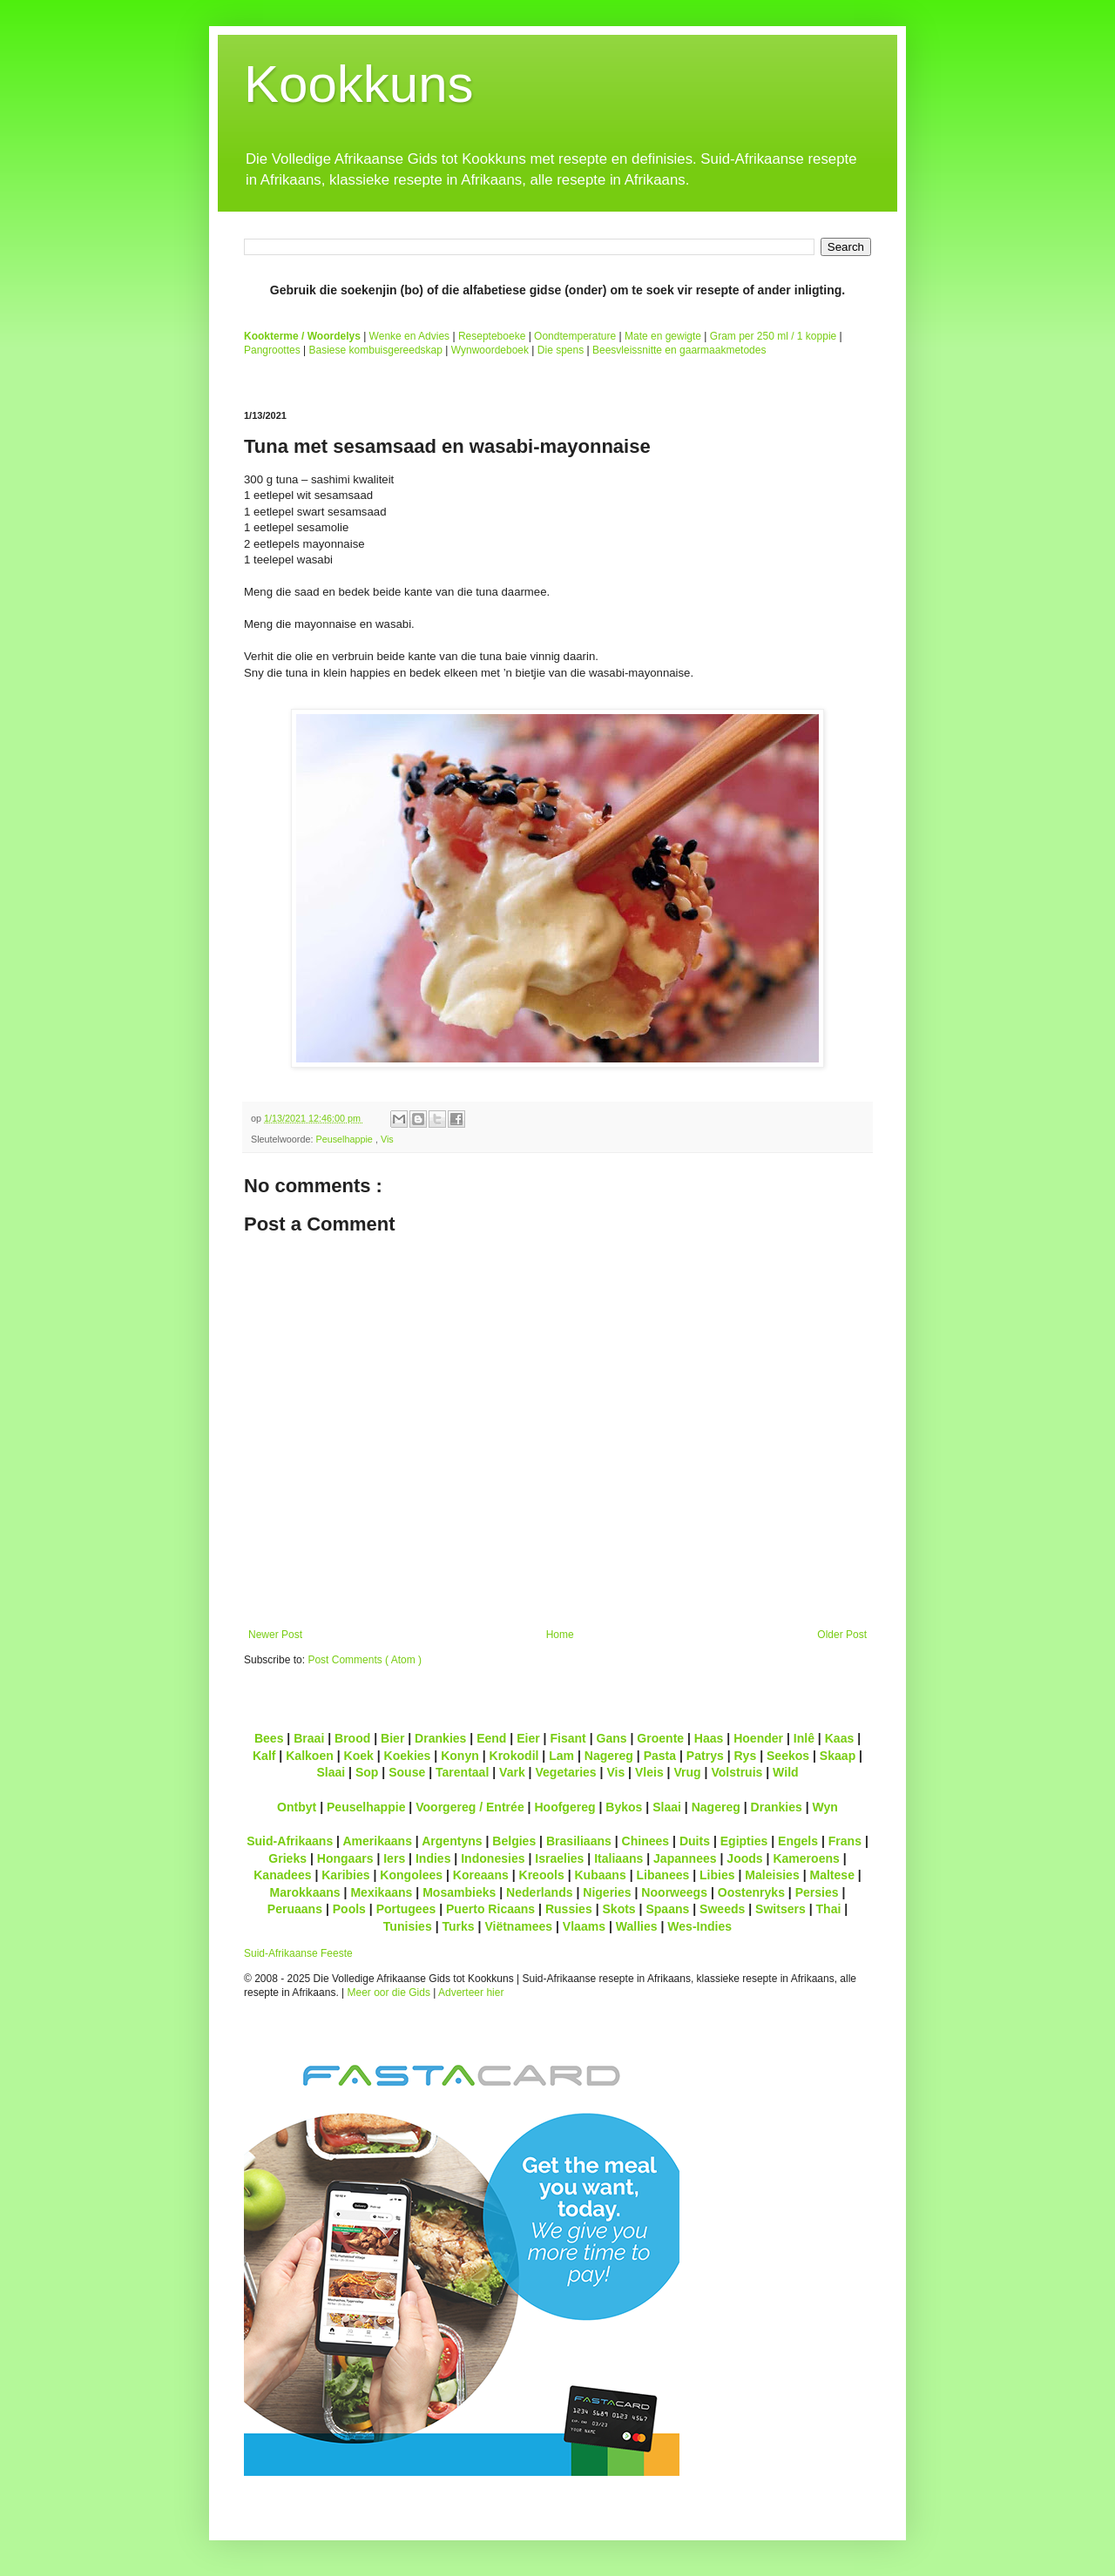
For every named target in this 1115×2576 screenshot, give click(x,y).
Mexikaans (381, 1892)
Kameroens (806, 1858)
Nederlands (539, 1892)
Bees (269, 1738)
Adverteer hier (470, 1992)
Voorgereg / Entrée (470, 1807)
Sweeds (722, 1909)
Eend (491, 1738)
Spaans (667, 1909)
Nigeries (607, 1892)
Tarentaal (462, 1772)
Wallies (637, 1926)
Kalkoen (310, 1756)
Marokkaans (305, 1892)
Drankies (440, 1738)
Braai (309, 1738)
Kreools (541, 1875)
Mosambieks (459, 1892)
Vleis (649, 1772)
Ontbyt (296, 1807)
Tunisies (407, 1926)
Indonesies (492, 1858)
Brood (352, 1738)
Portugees (406, 1909)
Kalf (264, 1756)
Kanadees (282, 1875)
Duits (694, 1841)
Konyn (460, 1756)
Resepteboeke (491, 336)
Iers (394, 1858)
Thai (828, 1909)
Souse (407, 1772)
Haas (709, 1738)
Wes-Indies (699, 1926)
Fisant (567, 1738)
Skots (618, 1909)
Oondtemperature (575, 336)
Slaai (330, 1772)
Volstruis (736, 1772)
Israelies (559, 1858)
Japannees (685, 1858)
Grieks (287, 1858)
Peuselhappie (345, 1139)
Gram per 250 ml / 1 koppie (773, 336)
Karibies (345, 1875)
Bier (392, 1738)
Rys (744, 1756)
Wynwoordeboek (490, 350)
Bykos (623, 1807)
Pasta (660, 1756)
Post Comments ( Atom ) (364, 1660)
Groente (660, 1738)
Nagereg (609, 1756)
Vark (512, 1772)
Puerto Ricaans (490, 1909)
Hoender (758, 1738)
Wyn (825, 1807)
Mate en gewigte (663, 336)
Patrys (705, 1756)
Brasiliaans (579, 1841)
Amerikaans (377, 1841)
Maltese (831, 1875)
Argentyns (452, 1841)
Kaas (840, 1738)
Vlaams (584, 1926)
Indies (433, 1858)
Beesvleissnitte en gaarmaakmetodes (679, 350)
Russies (568, 1909)
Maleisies (772, 1875)
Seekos (788, 1756)
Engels (798, 1841)
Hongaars (345, 1858)
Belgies (514, 1841)
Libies (717, 1875)
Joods (744, 1858)
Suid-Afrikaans (290, 1841)
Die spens (560, 350)
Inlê (804, 1738)
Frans (845, 1841)
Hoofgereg (564, 1807)
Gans (612, 1738)
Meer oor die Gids (389, 1992)
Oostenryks (751, 1892)
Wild (786, 1772)
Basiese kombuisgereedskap (376, 350)
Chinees (646, 1841)
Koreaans (481, 1875)
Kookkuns (359, 84)
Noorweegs (674, 1892)
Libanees (662, 1875)
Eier (528, 1738)
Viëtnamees (518, 1926)
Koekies (407, 1756)
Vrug (686, 1772)
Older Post (842, 1635)
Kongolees (411, 1875)
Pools (349, 1909)
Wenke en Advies (409, 336)
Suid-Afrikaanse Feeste (298, 1953)
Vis (387, 1139)
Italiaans (618, 1858)
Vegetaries (565, 1772)
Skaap (837, 1756)
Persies (817, 1892)
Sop (367, 1772)
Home (560, 1635)
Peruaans (294, 1909)
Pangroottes (272, 350)
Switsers (780, 1909)
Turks (458, 1926)
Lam (561, 1756)
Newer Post (275, 1635)
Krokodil (514, 1756)
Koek (359, 1756)
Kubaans (599, 1875)
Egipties (744, 1841)
